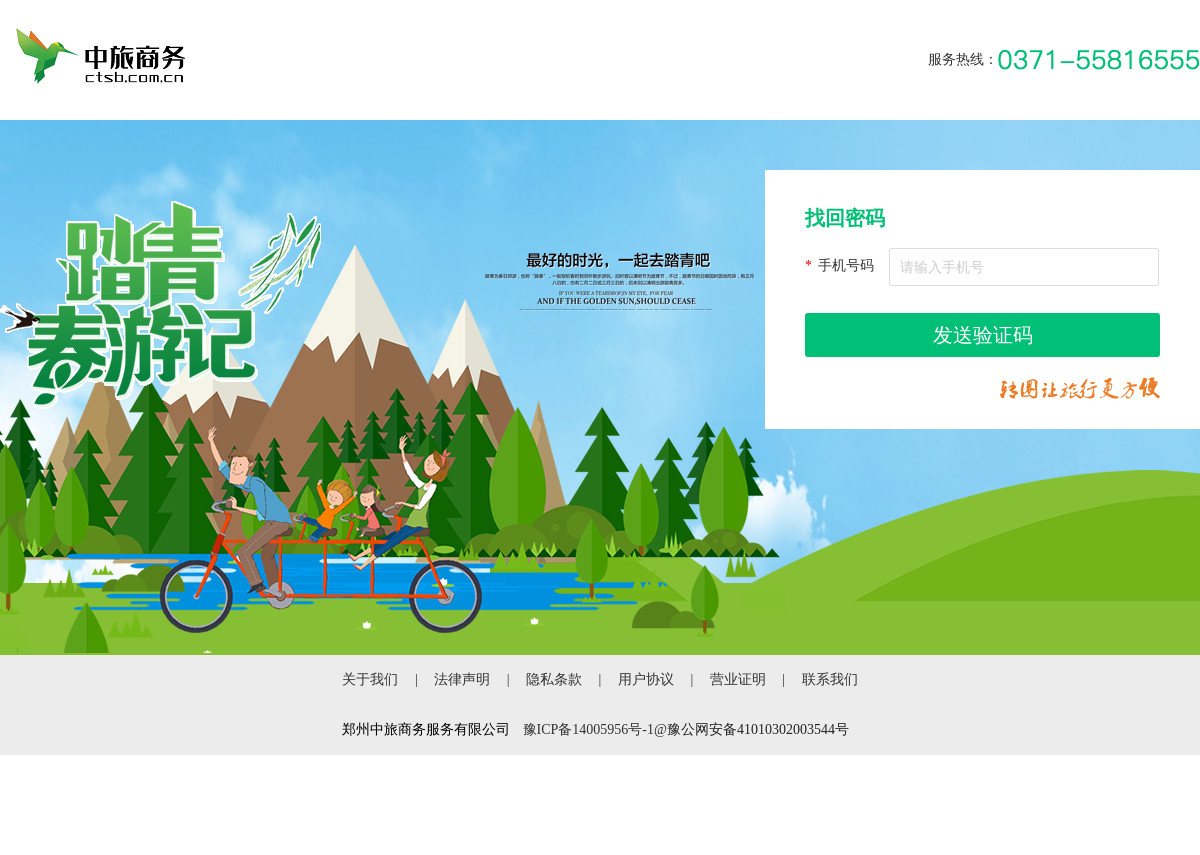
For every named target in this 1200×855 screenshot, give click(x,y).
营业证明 (738, 679)
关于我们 (370, 679)
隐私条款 (554, 679)
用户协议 (646, 679)
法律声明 (462, 679)
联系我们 (830, 679)
